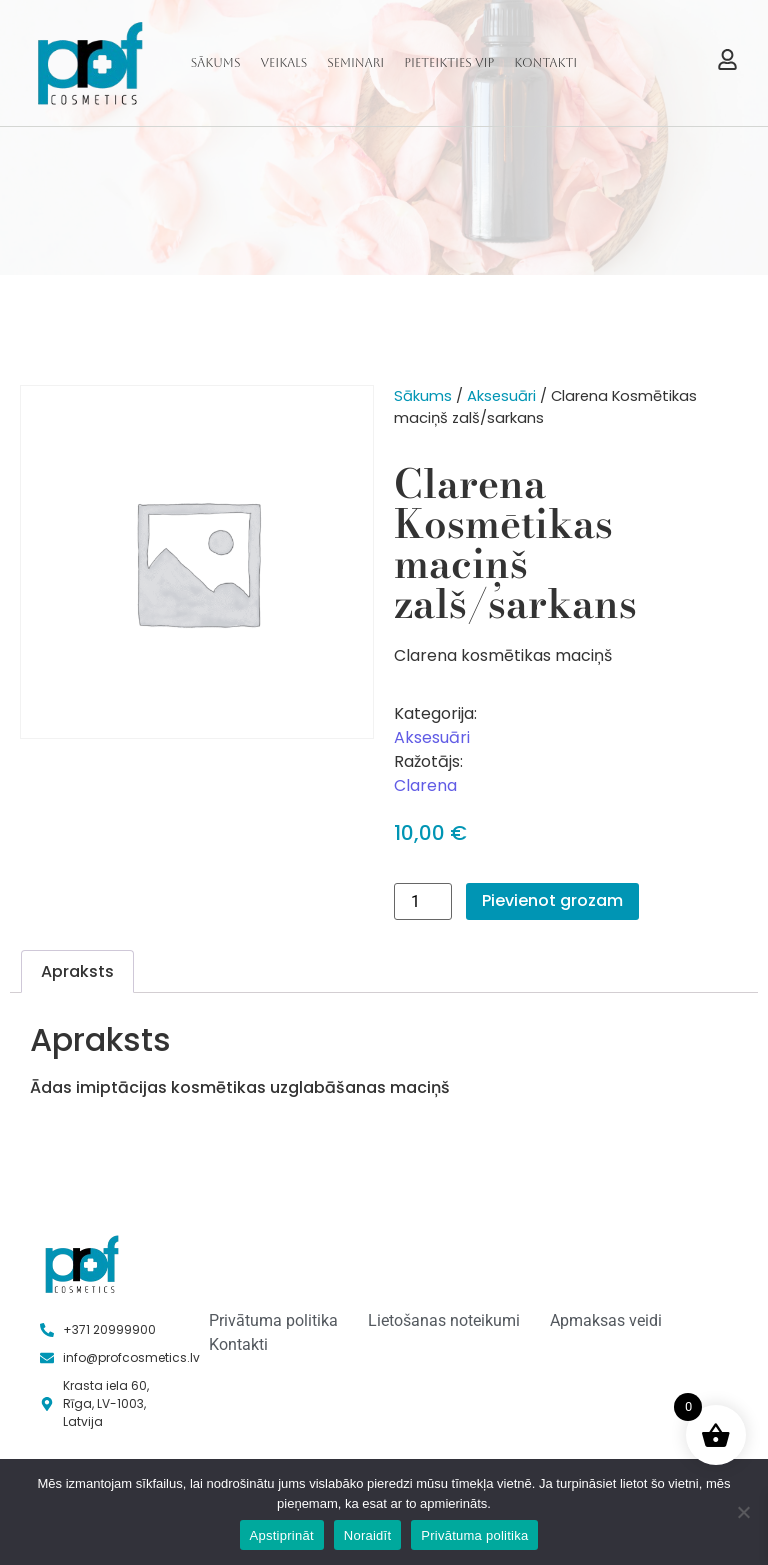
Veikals (283, 63)
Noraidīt (368, 1535)
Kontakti (545, 63)
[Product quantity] (423, 901)
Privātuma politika (474, 1535)
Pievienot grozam (552, 900)
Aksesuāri (501, 396)
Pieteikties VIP (449, 63)
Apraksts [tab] (77, 971)
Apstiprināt (282, 1535)
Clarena (425, 785)
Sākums (216, 63)
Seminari (355, 63)
